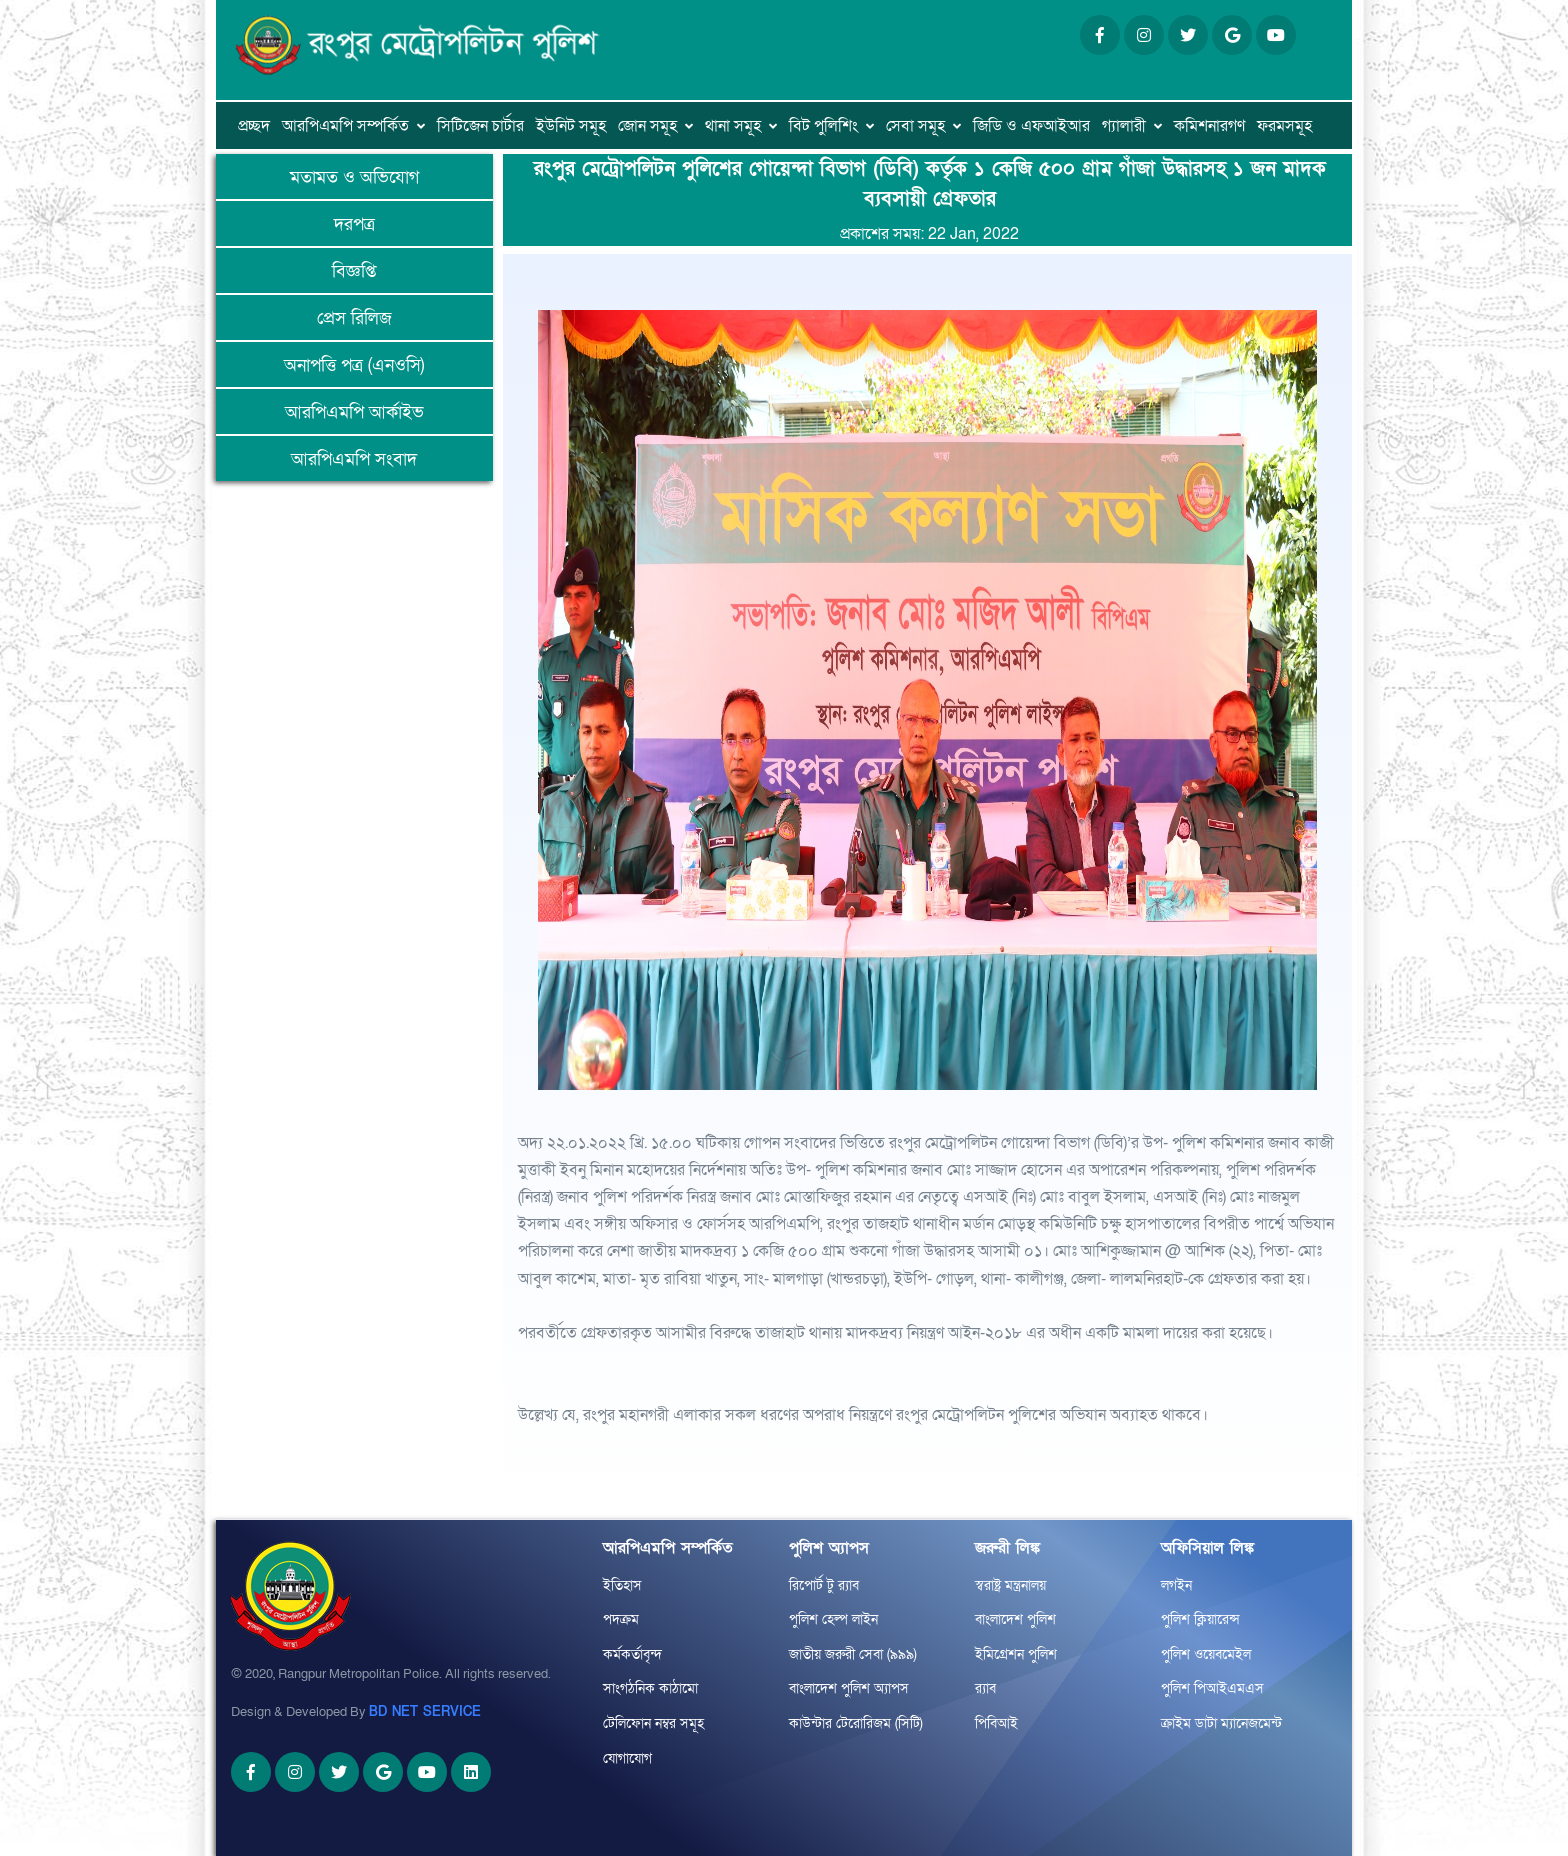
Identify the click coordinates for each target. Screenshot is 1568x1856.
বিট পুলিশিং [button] (823, 126)
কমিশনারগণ (1209, 126)
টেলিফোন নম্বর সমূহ (653, 1723)
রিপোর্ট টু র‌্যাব (824, 1585)
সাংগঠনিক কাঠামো (650, 1688)
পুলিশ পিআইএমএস (1212, 1688)
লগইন (1176, 1585)
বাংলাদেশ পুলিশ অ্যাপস (849, 1688)
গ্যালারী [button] (1124, 126)
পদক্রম (621, 1619)
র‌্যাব (985, 1688)
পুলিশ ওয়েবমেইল (1206, 1654)
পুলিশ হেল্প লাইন (833, 1619)
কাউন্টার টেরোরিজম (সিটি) (856, 1723)
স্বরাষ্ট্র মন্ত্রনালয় (1010, 1585)
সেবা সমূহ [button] (915, 126)
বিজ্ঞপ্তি (354, 271)
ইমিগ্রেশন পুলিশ (1016, 1654)
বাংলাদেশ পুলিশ (1015, 1619)
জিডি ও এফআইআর (1031, 126)
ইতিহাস (622, 1585)
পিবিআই (996, 1723)
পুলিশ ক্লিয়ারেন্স (1200, 1619)
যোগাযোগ (627, 1758)
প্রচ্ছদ (254, 126)
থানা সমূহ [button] (733, 126)
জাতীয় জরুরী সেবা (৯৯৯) (853, 1654)
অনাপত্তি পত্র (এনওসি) (354, 365)
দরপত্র (354, 224)
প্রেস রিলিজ (354, 318)
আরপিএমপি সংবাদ (354, 459)
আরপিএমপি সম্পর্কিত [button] (345, 126)
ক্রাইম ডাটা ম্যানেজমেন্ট (1221, 1723)
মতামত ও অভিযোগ (354, 177)
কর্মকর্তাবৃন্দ (632, 1654)
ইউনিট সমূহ (571, 126)
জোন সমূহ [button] (647, 126)
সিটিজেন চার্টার (480, 126)
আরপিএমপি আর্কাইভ (354, 412)
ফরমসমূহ (1284, 126)
